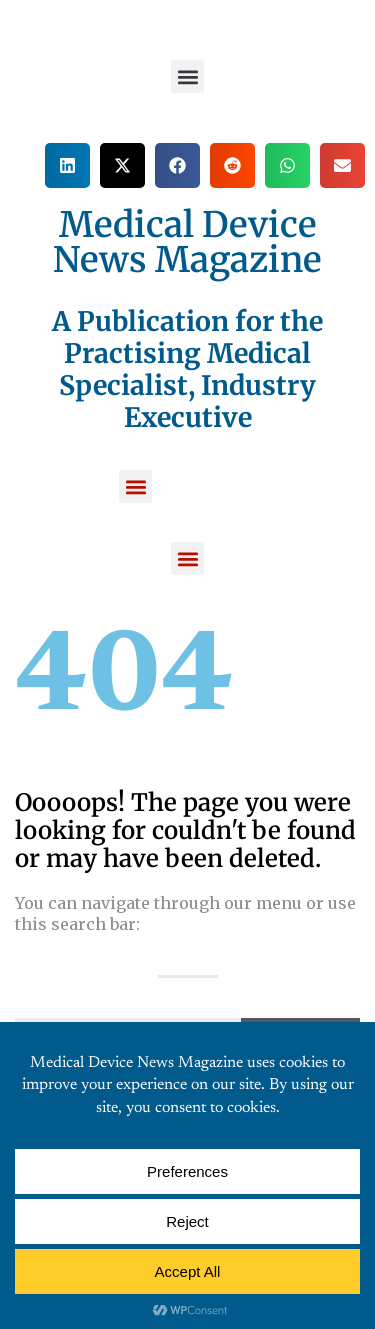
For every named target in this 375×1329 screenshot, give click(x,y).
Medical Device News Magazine (187, 242)
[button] (187, 76)
